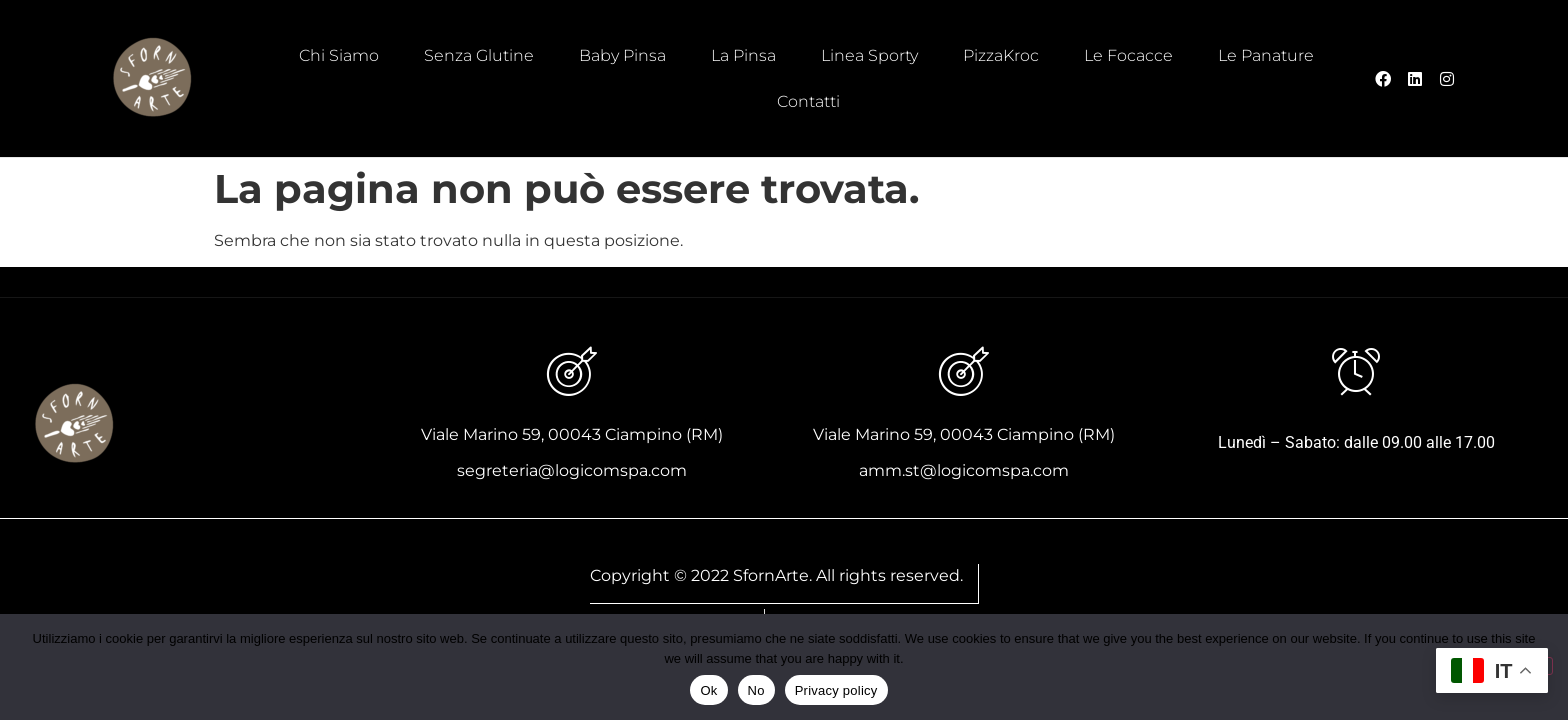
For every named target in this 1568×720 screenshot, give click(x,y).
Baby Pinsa (622, 55)
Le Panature (1266, 55)
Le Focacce (1128, 55)
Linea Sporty (869, 55)
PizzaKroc (1001, 55)
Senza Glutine (479, 55)
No (756, 690)
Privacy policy (836, 690)
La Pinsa (743, 55)
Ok (708, 690)
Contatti (808, 101)
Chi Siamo (339, 55)
